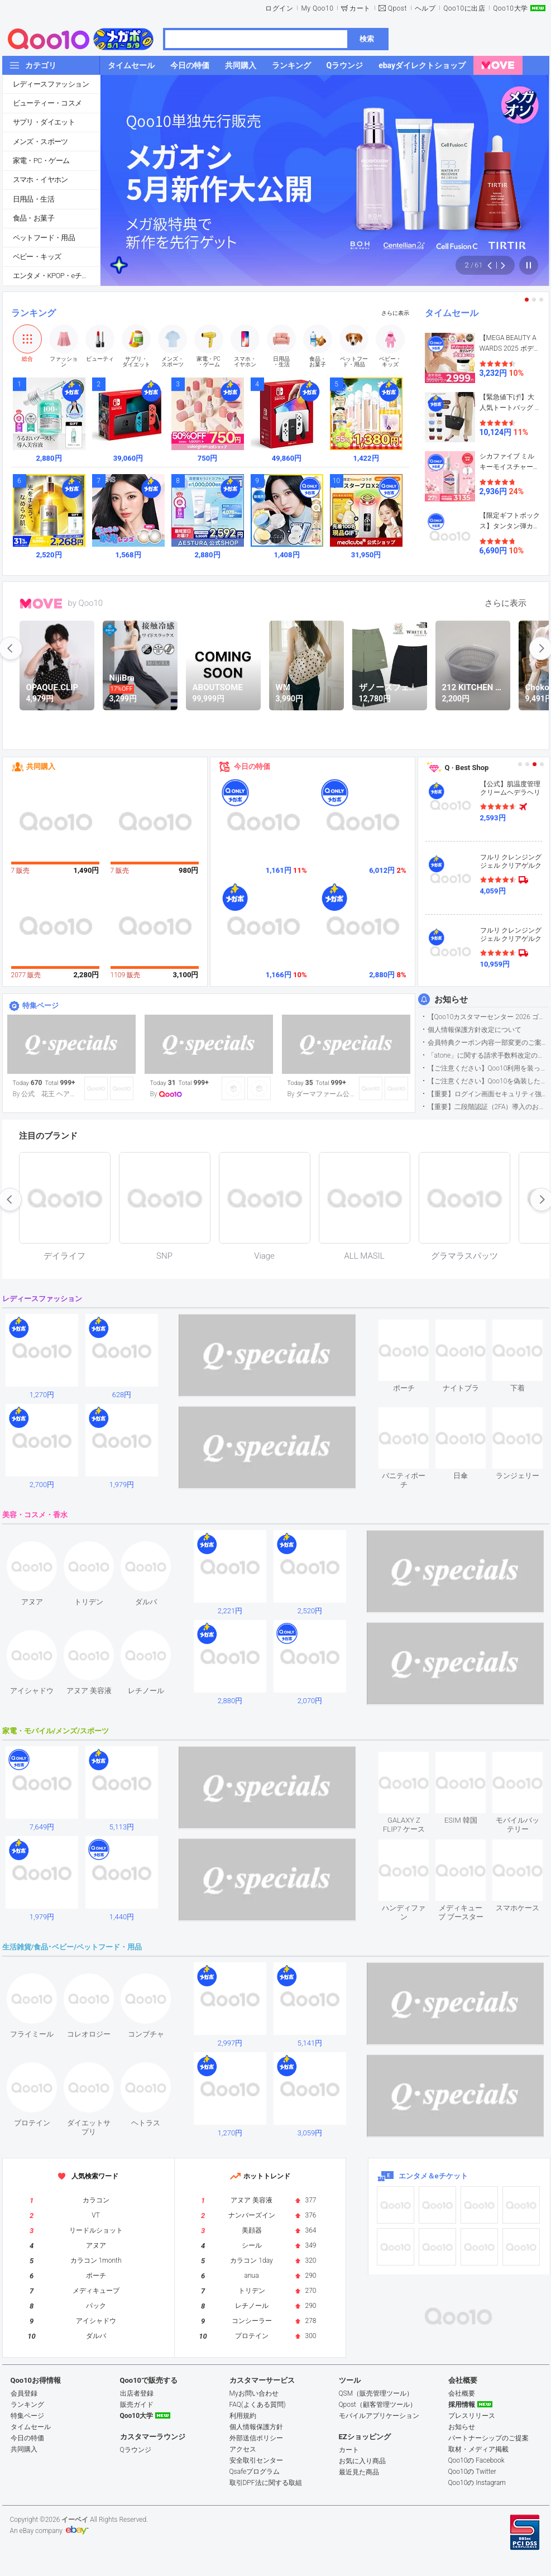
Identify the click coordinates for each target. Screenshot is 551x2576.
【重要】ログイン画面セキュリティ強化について (488, 1094)
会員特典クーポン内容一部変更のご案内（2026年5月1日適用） (488, 1042)
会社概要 (461, 2393)
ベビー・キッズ (37, 256)
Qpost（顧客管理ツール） (377, 2404)
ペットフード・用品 (44, 237)
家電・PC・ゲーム (41, 160)
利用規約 (242, 2416)
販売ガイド (137, 2404)
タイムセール (451, 313)
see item (413, 1328)
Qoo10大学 (510, 8)
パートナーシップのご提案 (488, 2438)
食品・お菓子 (33, 218)
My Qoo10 (317, 8)
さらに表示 (395, 313)
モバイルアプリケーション (379, 2416)
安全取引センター (256, 2460)
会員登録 (24, 2393)
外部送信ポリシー (256, 2438)
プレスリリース (471, 2416)
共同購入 (40, 766)
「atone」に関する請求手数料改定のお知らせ (488, 1055)
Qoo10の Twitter (472, 2471)
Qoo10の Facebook (476, 2460)
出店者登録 (137, 2393)
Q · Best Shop (467, 767)
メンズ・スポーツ (40, 141)
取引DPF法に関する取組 (265, 2483)
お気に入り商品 (362, 2461)
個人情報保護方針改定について (474, 1030)
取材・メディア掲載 (478, 2449)
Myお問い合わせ (254, 2393)
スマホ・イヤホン (40, 179)
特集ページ (40, 1005)
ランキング (33, 313)
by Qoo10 (85, 603)
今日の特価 (252, 766)
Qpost (397, 8)
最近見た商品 (359, 2472)
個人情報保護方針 (256, 2427)
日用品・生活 (33, 199)
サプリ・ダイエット (44, 122)
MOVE (41, 603)
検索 (367, 39)
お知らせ (451, 1000)
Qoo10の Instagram (477, 2483)
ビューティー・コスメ (47, 103)
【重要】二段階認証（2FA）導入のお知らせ (488, 1107)
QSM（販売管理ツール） (376, 2393)
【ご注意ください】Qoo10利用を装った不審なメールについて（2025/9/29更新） (488, 1068)
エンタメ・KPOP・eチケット (56, 275)
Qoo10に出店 (464, 8)
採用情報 (461, 2404)
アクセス (242, 2449)
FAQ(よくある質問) (257, 2404)
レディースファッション (51, 84)
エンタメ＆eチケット (433, 2176)
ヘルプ (425, 8)
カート (360, 8)
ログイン (279, 8)
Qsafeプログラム (254, 2471)
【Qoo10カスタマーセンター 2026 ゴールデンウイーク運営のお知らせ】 (488, 1017)
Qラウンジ (135, 2450)
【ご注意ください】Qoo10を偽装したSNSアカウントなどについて (488, 1081)
